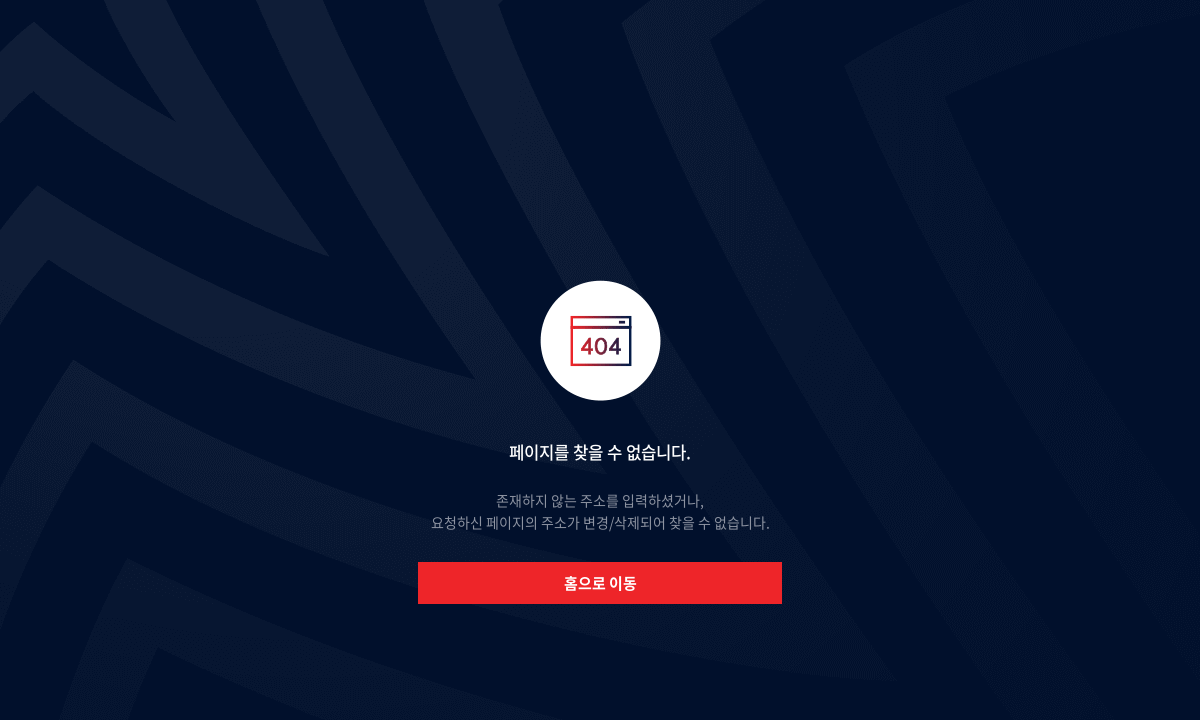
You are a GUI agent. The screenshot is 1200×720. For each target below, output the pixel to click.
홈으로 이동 (600, 583)
